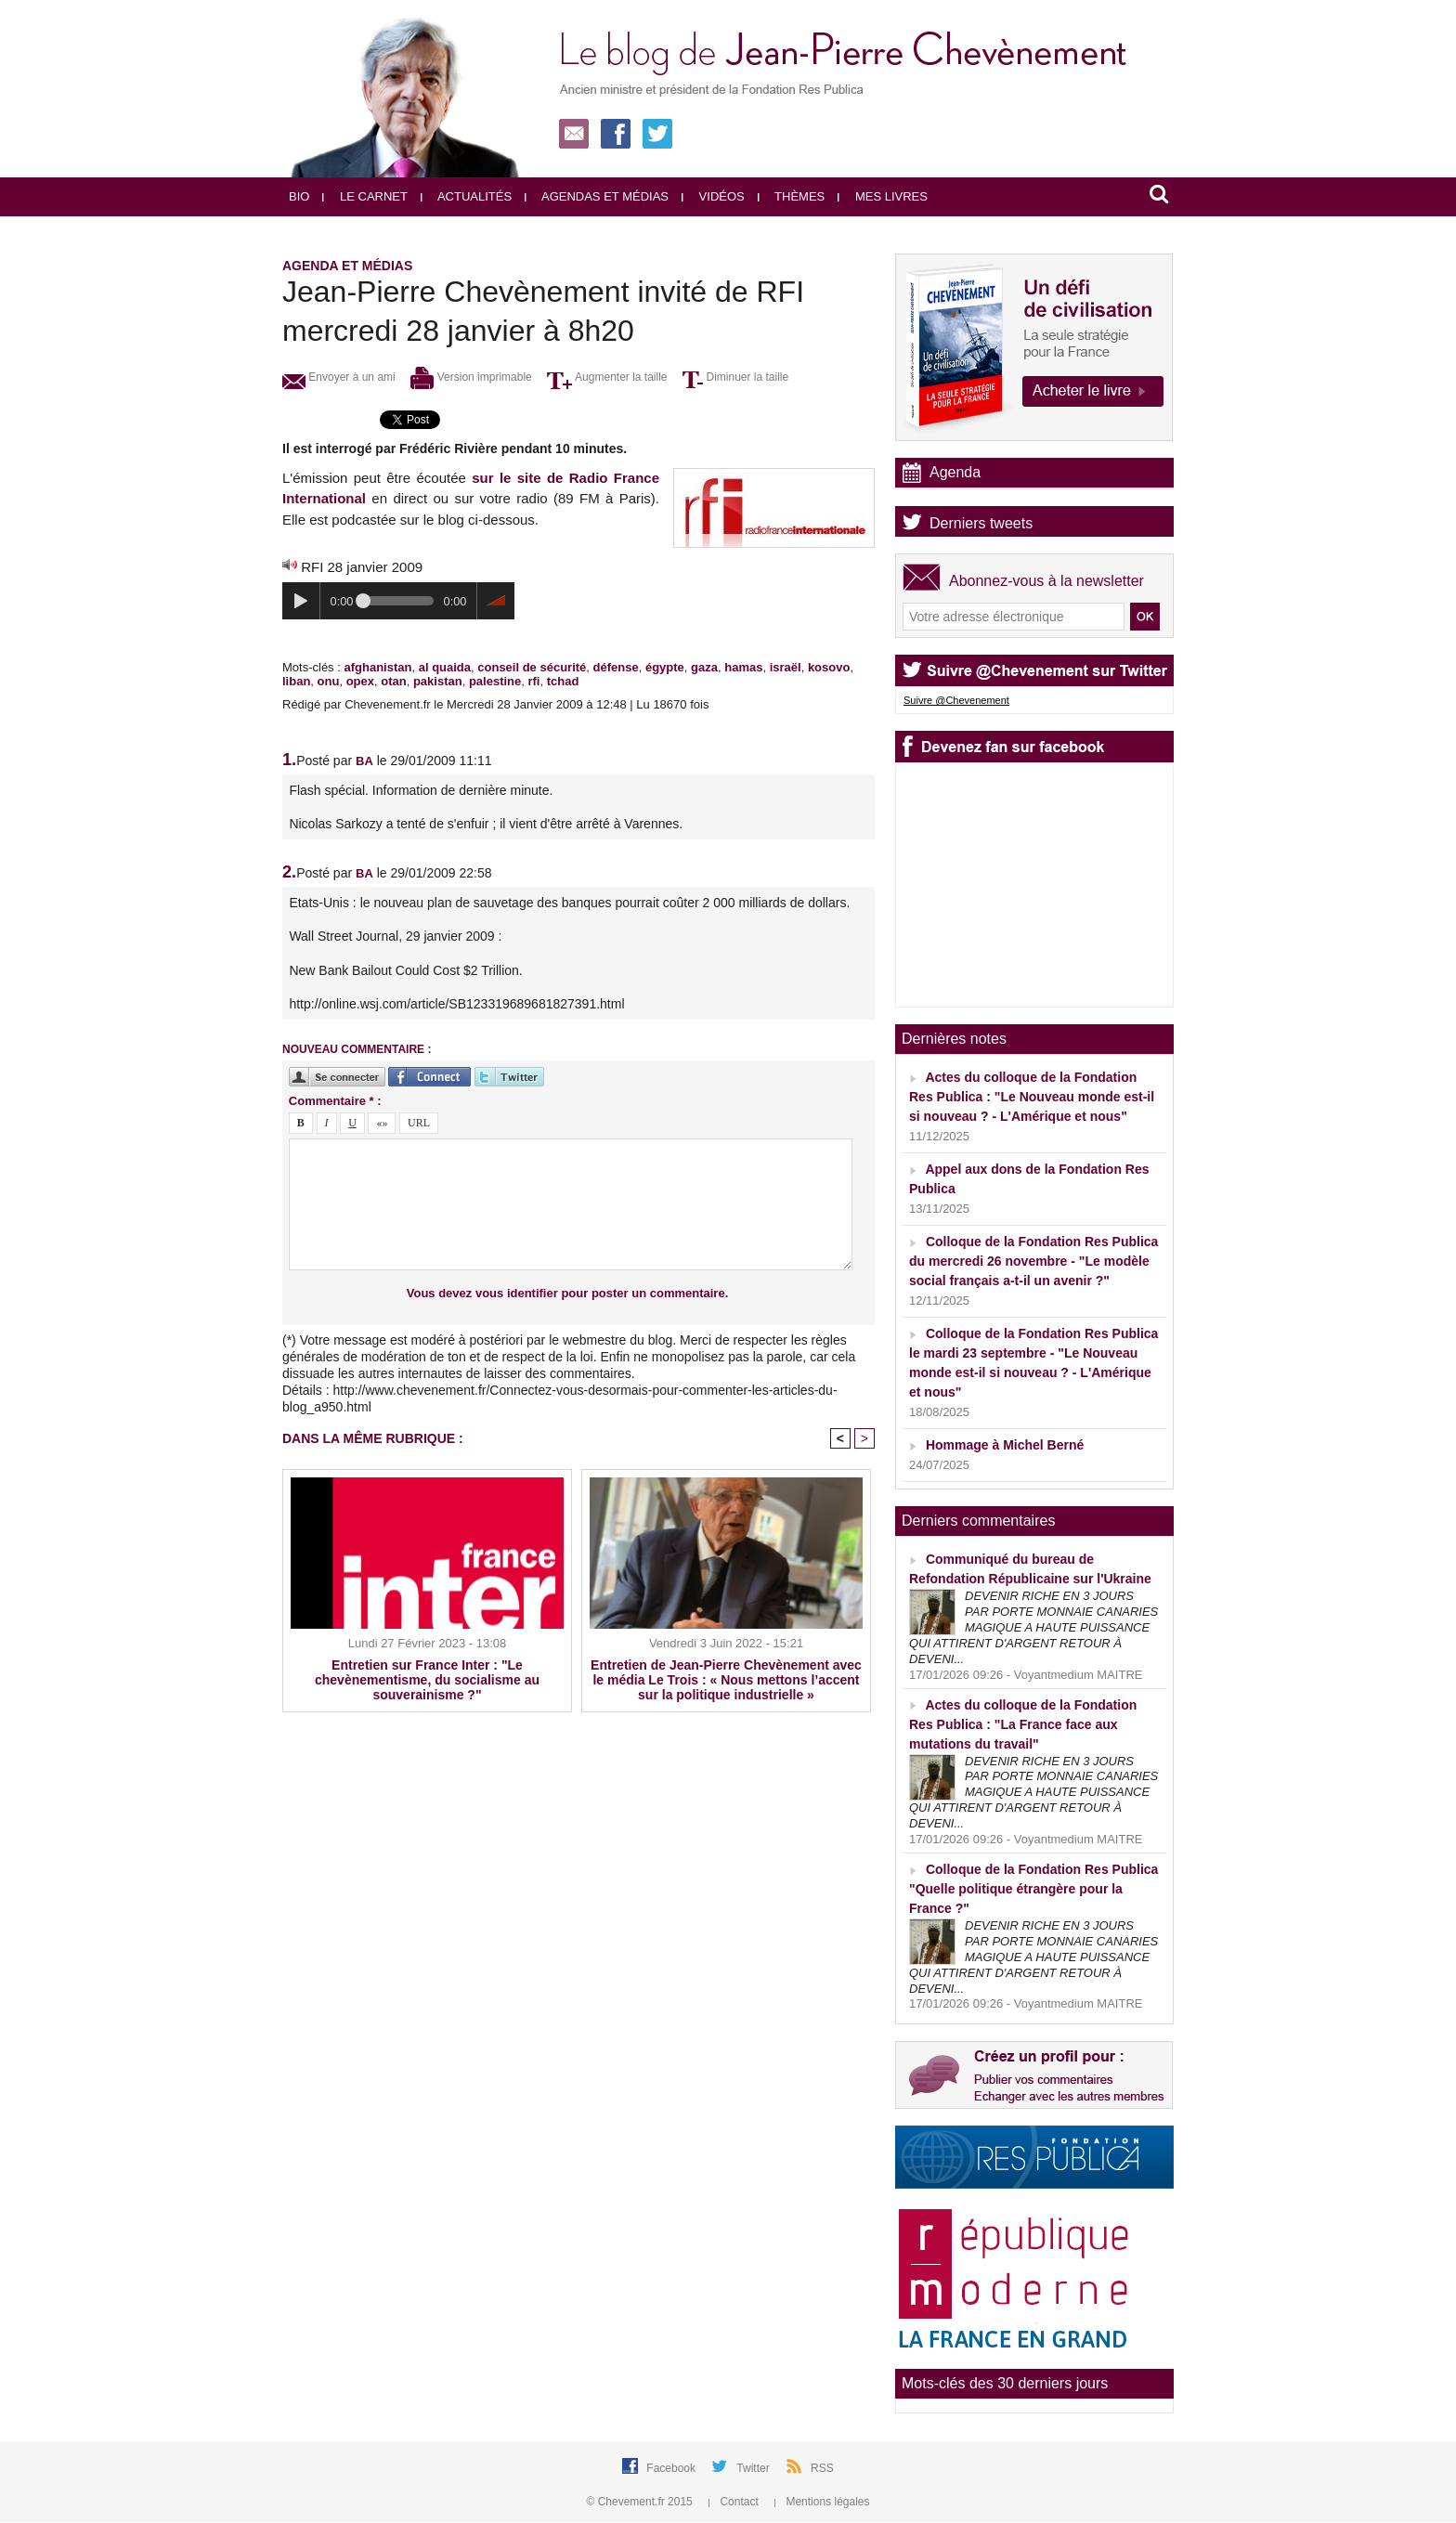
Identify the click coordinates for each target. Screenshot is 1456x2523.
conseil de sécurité (531, 667)
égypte (664, 667)
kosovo (829, 667)
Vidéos (713, 196)
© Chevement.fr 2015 (641, 2501)
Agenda (955, 472)
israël (785, 667)
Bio (299, 196)
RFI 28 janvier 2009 (361, 567)
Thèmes (792, 196)
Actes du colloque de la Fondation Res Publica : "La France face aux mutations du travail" (1023, 1724)
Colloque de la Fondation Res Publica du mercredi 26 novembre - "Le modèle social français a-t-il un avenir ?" (1033, 1261)
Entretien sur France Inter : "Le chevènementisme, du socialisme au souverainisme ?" (427, 1680)
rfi (533, 681)
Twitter (754, 2468)
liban (296, 681)
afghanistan (377, 667)
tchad (563, 681)
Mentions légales (821, 2501)
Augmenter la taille (607, 377)
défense (616, 667)
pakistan (437, 681)
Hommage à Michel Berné (1005, 1444)
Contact (734, 2501)
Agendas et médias (597, 196)
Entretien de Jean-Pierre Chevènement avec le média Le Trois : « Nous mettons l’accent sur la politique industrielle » (726, 1680)
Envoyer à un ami (339, 377)
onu (329, 681)
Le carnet (365, 196)
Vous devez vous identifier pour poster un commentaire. (568, 1293)
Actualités (466, 196)
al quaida (445, 667)
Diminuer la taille (735, 377)
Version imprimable (470, 377)
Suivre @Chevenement (956, 700)
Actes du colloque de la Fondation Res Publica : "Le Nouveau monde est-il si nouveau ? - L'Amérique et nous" (1031, 1097)
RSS (822, 2468)
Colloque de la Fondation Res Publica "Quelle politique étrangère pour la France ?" (1033, 1889)
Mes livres (883, 196)
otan (393, 681)
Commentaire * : (335, 1101)
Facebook (672, 2468)
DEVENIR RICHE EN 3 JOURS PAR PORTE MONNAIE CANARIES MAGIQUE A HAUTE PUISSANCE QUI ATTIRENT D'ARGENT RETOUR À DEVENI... (1033, 1627)
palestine (495, 681)
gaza (704, 667)
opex (360, 681)
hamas (743, 667)
